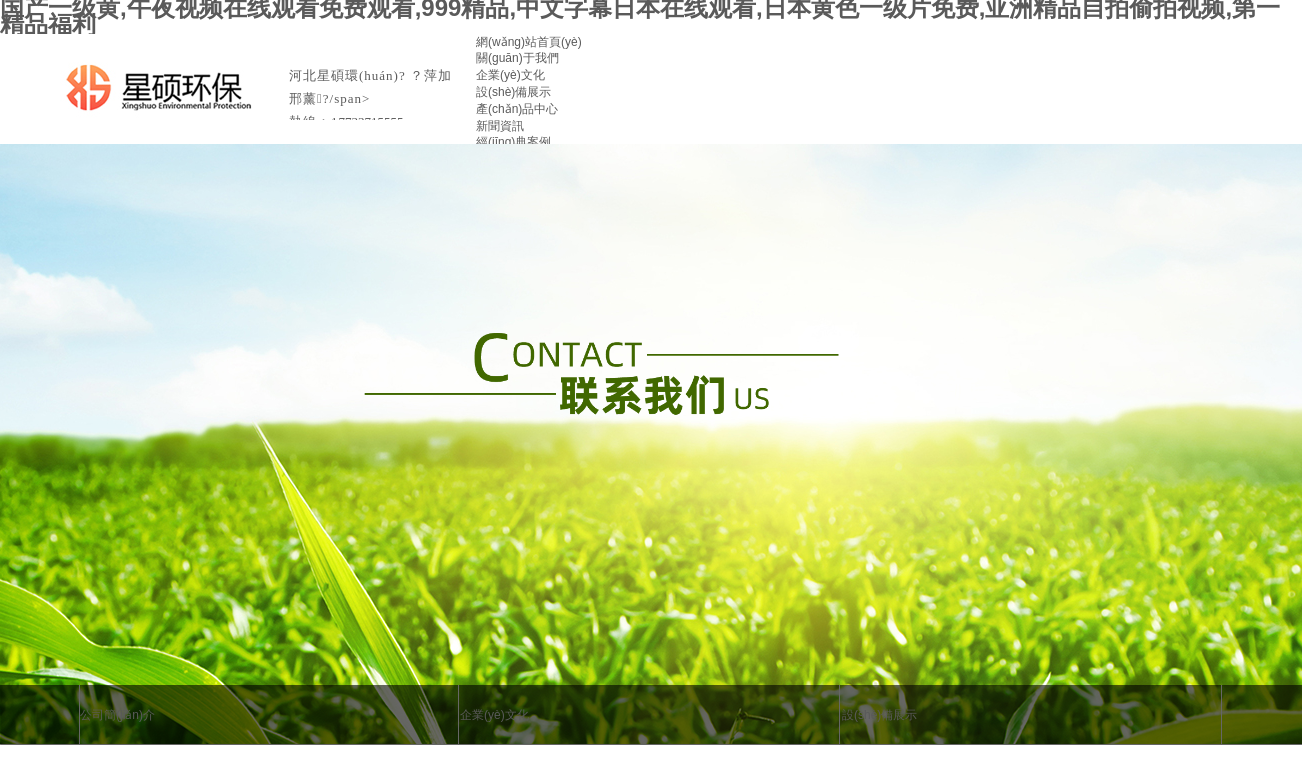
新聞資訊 (500, 126)
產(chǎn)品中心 (517, 109)
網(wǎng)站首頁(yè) (529, 42)
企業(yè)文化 (510, 75)
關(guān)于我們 (517, 58)
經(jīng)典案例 (513, 142)
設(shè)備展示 (513, 92)
